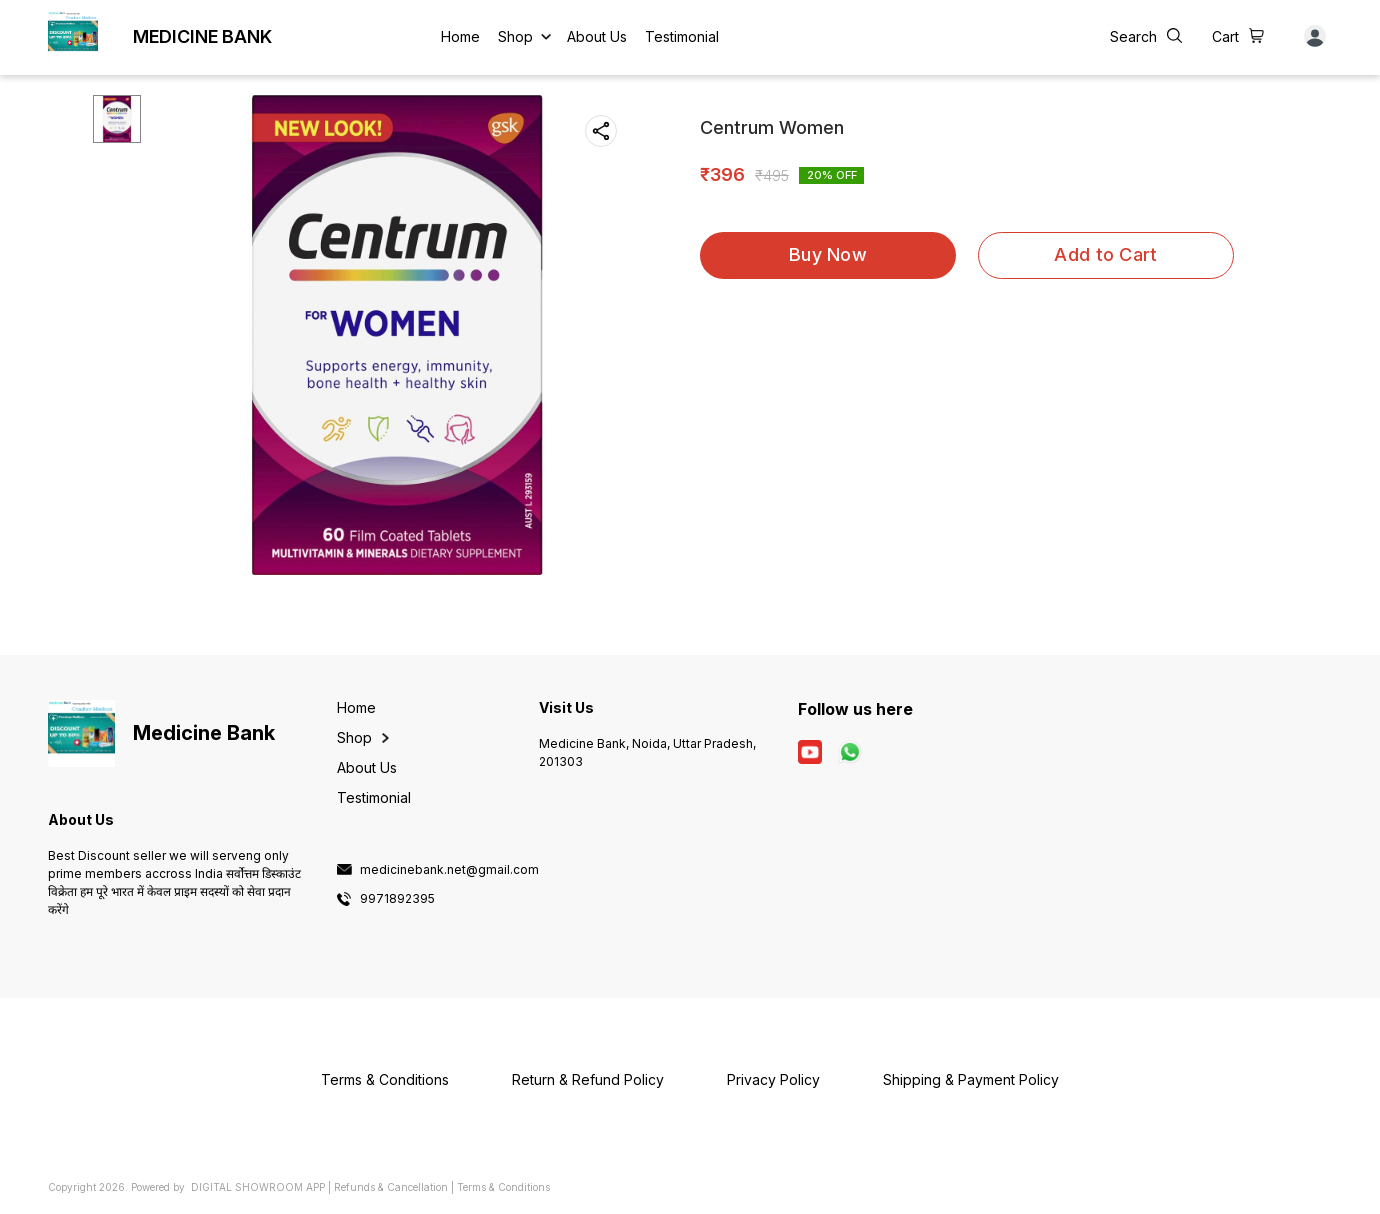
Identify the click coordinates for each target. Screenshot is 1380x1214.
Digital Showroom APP (258, 1187)
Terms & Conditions (503, 1187)
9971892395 (397, 899)
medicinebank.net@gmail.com (449, 870)
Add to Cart (1105, 254)
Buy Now (828, 254)
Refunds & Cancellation (391, 1187)
